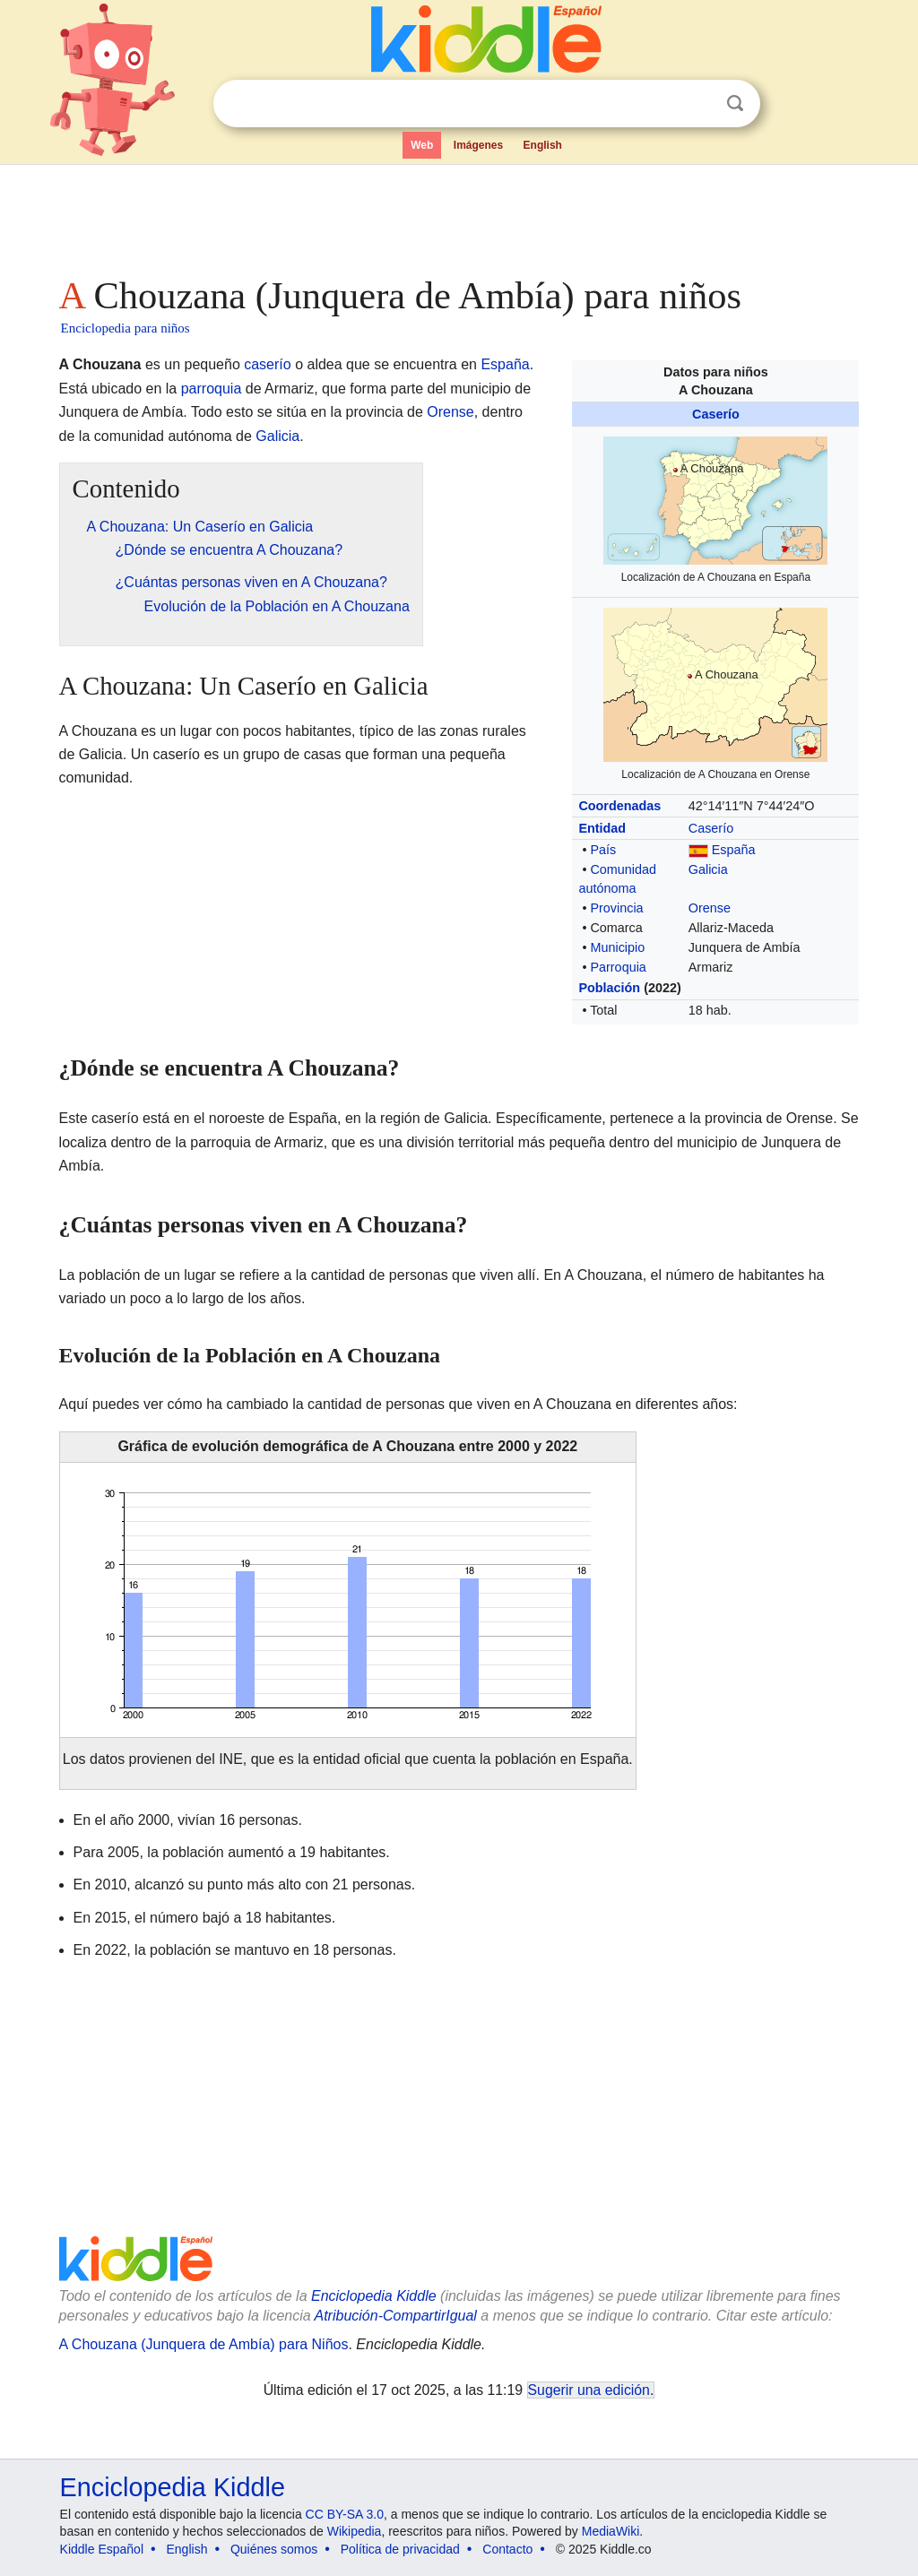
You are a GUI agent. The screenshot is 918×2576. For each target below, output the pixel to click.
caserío (267, 364)
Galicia (708, 869)
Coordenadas (619, 806)
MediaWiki (611, 2531)
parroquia (211, 388)
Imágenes (478, 145)
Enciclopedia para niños (125, 328)
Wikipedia (354, 2531)
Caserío (716, 414)
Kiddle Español (101, 2549)
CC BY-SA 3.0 (345, 2514)
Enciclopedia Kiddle (374, 2296)
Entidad (602, 828)
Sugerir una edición (589, 2390)
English (543, 145)
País (603, 850)
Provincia (616, 908)
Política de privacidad (400, 2549)
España (734, 850)
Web (422, 145)
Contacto (507, 2549)
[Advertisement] (458, 215)
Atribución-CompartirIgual (396, 2315)
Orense (709, 908)
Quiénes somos (273, 2549)
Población (609, 988)
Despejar (698, 104)
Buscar (735, 103)
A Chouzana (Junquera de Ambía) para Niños (204, 2344)
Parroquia (617, 967)
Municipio (617, 947)
